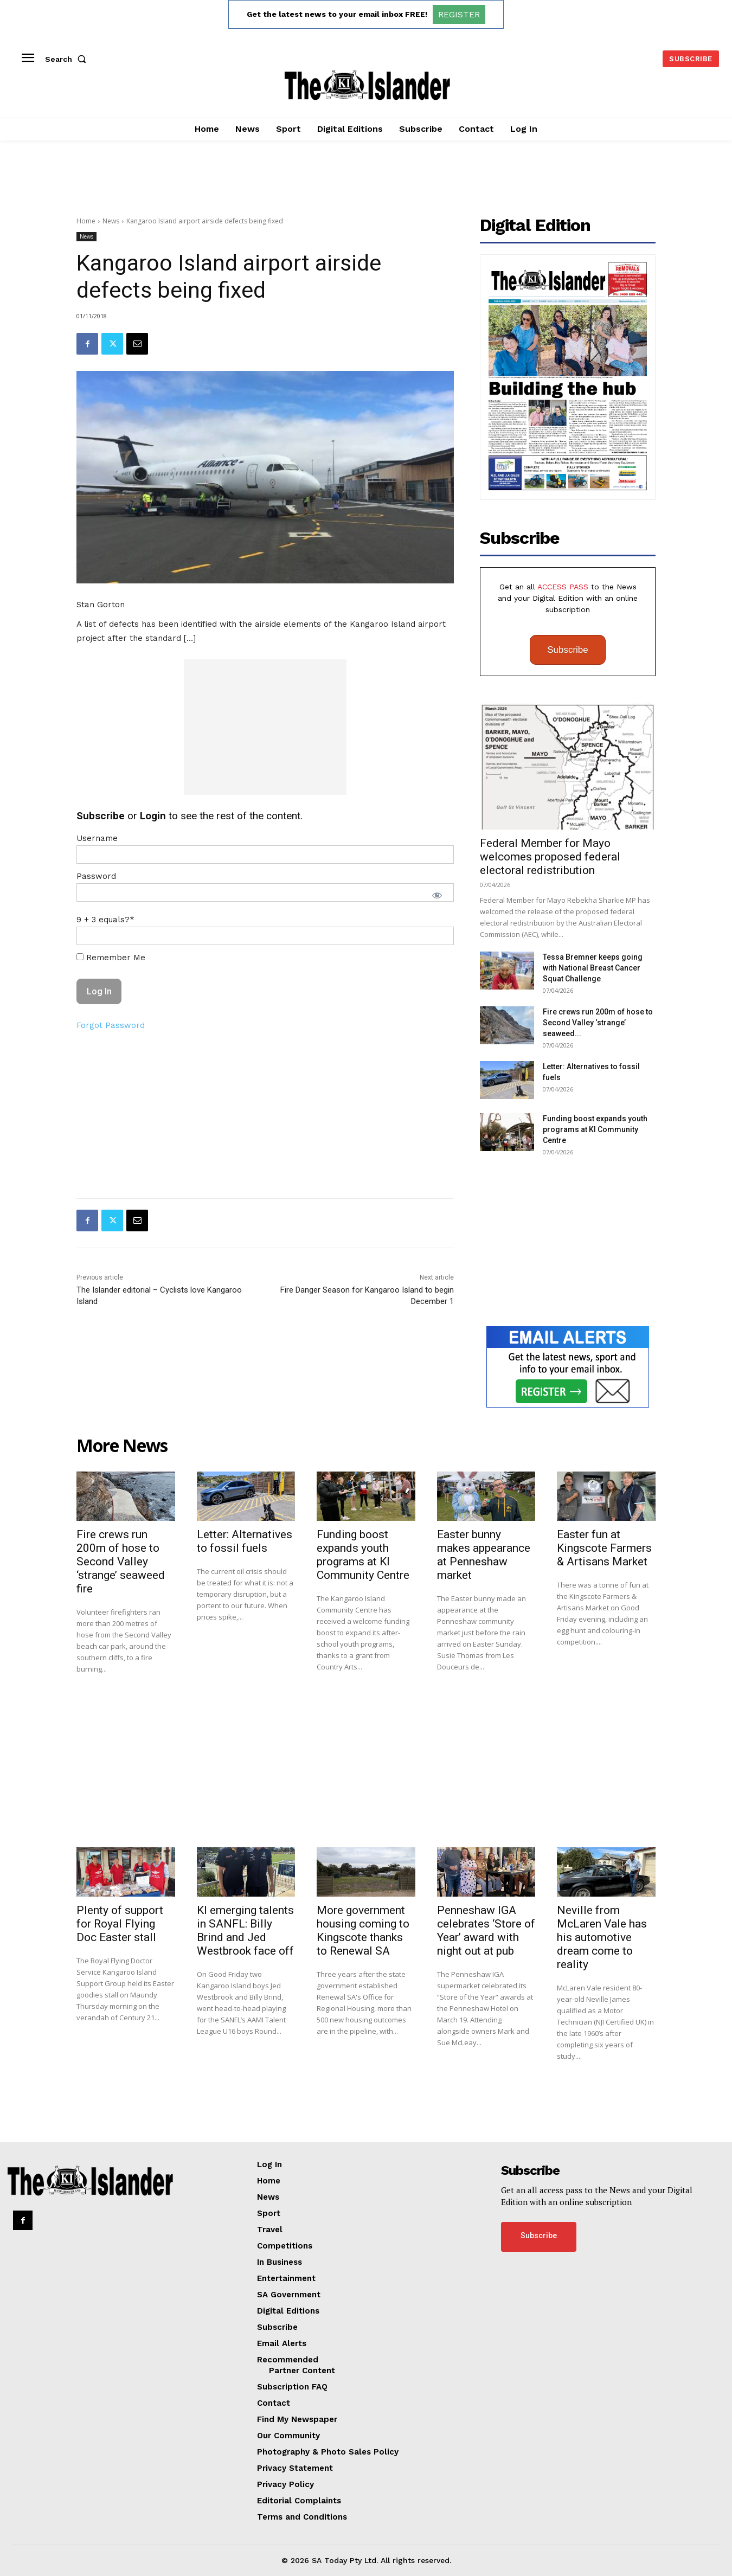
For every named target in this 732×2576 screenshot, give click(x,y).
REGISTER (459, 14)
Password (96, 876)
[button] (68, 59)
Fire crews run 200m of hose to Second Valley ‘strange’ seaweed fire (120, 1561)
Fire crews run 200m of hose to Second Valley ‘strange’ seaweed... (598, 1022)
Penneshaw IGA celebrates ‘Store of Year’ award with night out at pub (486, 1930)
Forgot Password (110, 1025)
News (110, 221)
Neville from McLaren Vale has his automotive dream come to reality (602, 1937)
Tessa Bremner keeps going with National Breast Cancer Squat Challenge (593, 968)
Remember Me (110, 957)
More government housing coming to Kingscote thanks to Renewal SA (363, 1930)
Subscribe (567, 650)
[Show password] (437, 895)
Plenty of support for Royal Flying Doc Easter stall (119, 1924)
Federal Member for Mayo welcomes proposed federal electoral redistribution (550, 857)
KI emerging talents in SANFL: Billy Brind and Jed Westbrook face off (245, 1930)
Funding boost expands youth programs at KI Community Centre (595, 1129)
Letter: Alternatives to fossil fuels (244, 1541)
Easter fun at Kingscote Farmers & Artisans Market (604, 1548)
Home (85, 221)
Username (97, 838)
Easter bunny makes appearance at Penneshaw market (483, 1555)
